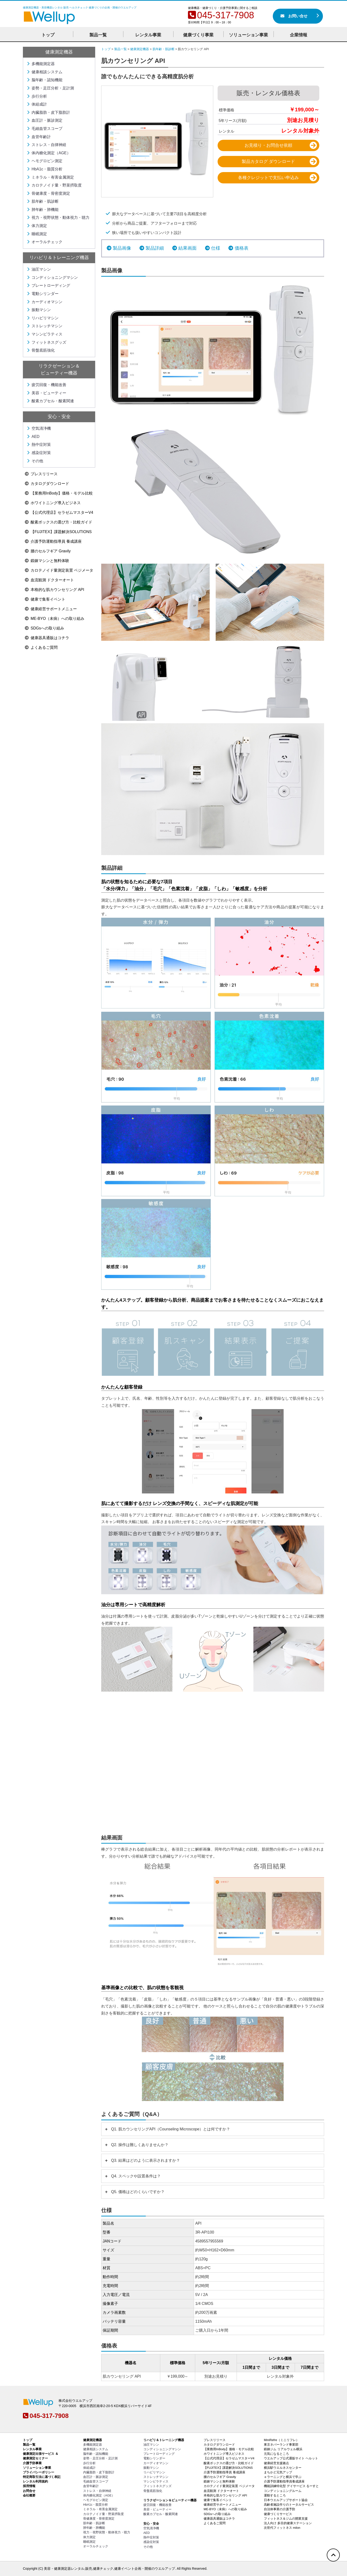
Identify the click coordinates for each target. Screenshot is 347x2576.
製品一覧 (98, 35)
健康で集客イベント (45, 599)
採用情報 (29, 2486)
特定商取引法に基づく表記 (41, 2477)
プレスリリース (41, 474)
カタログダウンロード (47, 484)
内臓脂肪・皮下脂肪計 (48, 112)
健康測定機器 (59, 51)
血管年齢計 (39, 137)
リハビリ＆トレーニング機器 (59, 257)
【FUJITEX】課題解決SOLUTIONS (58, 532)
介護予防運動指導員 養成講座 (53, 541)
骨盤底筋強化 (41, 350)
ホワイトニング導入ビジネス (53, 503)
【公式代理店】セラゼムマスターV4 (59, 512)
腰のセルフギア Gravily (48, 551)
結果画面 (187, 248)
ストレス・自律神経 (46, 145)
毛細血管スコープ (44, 129)
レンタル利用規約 (35, 2481)
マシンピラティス (44, 334)
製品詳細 (155, 248)
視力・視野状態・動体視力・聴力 (58, 217)
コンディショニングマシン (52, 277)
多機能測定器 (41, 64)
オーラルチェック (44, 242)
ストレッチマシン (44, 326)
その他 (35, 461)
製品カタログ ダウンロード (268, 161)
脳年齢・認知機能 (44, 80)
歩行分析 (37, 96)
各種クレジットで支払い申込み (268, 177)
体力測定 (37, 226)
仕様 (215, 248)
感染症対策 (39, 453)
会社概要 (29, 2495)
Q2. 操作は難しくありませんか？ (139, 2145)
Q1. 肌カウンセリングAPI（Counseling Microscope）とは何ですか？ (170, 2129)
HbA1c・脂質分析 (44, 169)
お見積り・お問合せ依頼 (268, 145)
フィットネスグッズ (46, 342)
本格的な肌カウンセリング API (54, 590)
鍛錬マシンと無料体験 (47, 561)
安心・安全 (59, 416)
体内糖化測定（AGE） (49, 153)
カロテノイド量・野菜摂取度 (54, 185)
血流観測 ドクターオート (49, 580)
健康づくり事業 (198, 35)
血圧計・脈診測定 (44, 120)
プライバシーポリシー (38, 2472)
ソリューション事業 (248, 35)
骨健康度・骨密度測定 (48, 193)
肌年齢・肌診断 (43, 201)
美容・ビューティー (46, 393)
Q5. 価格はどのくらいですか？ (138, 2192)
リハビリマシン (43, 318)
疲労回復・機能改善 (46, 385)
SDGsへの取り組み (44, 628)
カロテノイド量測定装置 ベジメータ (59, 570)
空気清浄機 (39, 428)
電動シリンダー (43, 294)
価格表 (241, 248)
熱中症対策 (39, 444)
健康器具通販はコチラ (47, 638)
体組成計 (37, 104)
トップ (47, 35)
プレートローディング (48, 285)
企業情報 (298, 35)
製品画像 (122, 248)
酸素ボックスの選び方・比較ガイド (58, 522)
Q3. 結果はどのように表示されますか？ (145, 2160)
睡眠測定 (37, 234)
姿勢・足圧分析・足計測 (50, 88)
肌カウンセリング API (133, 60)
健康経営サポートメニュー (51, 609)
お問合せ (29, 2491)
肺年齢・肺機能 (43, 209)
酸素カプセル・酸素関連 (50, 401)
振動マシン (39, 310)
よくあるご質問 (41, 647)
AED (33, 437)
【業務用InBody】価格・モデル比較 (59, 493)
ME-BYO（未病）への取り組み (54, 618)
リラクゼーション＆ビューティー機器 (170, 2500)
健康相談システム (44, 72)
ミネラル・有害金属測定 (50, 177)
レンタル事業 (148, 35)
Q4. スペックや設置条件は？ (136, 2176)
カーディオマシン (44, 302)
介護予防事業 (32, 2463)
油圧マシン (39, 269)
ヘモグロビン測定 (44, 161)
